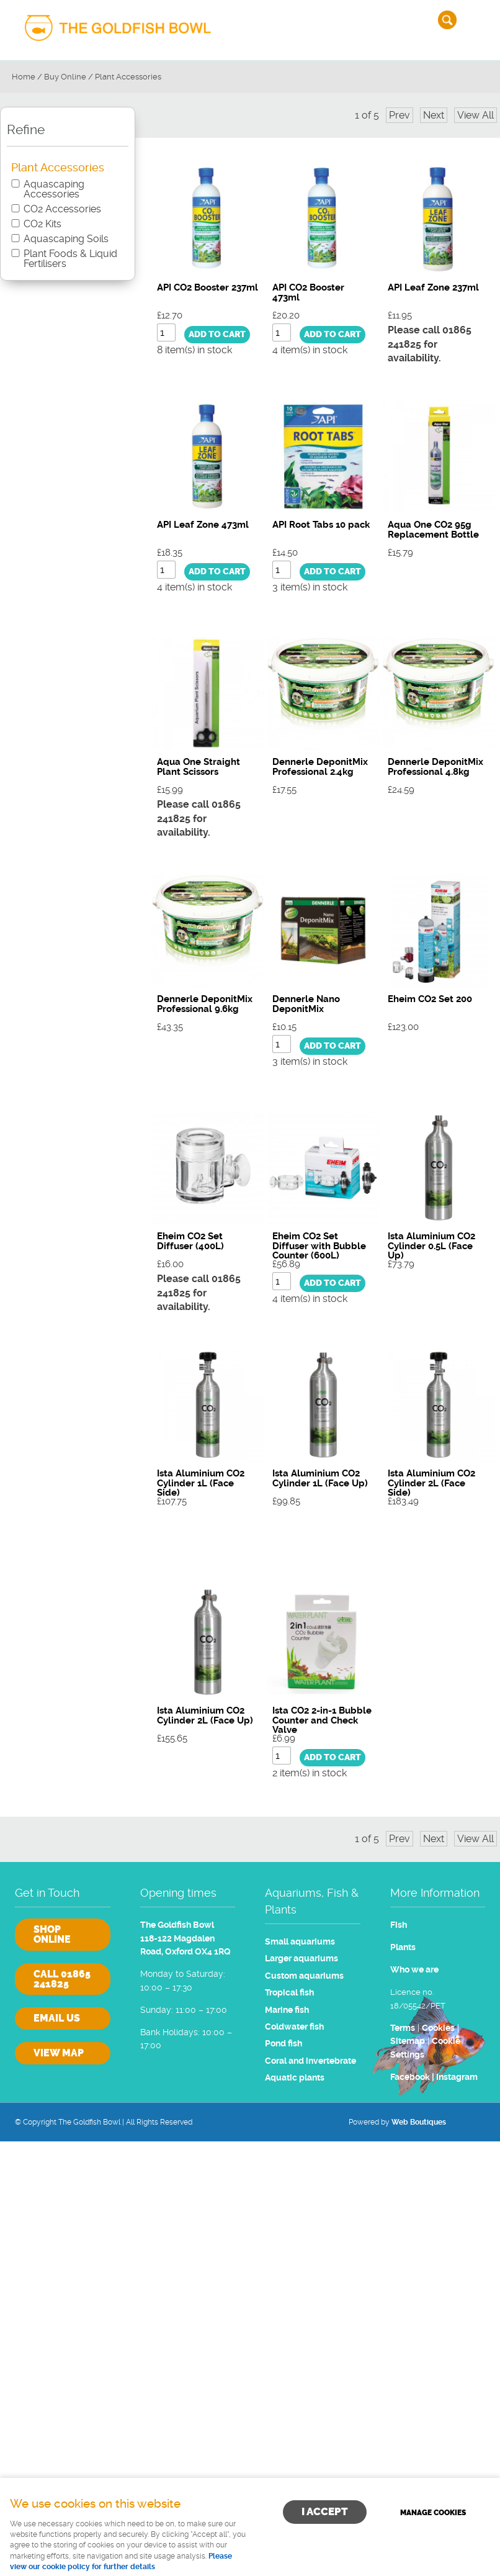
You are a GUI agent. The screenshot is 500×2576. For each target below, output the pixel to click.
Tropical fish (289, 1992)
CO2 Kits (42, 224)
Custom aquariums (304, 1976)
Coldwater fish (294, 2027)
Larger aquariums (301, 1958)
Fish (398, 1925)
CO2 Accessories (62, 209)
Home (23, 76)
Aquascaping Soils (66, 239)
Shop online (52, 1934)
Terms (402, 2028)
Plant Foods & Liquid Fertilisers (70, 259)
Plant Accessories (128, 76)
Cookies (438, 2028)
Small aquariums (300, 1942)
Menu (478, 19)
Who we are (414, 1969)
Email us (56, 2018)
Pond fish (283, 2043)
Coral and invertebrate (310, 2061)
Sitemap (407, 2041)
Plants (403, 1947)
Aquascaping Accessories (54, 189)
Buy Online (65, 76)
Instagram (457, 2077)
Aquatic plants (294, 2077)
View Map (58, 2053)
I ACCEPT (324, 2511)
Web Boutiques (418, 2122)
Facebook (410, 2077)
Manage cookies (433, 2512)
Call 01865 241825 (62, 1979)
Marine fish (287, 2010)
